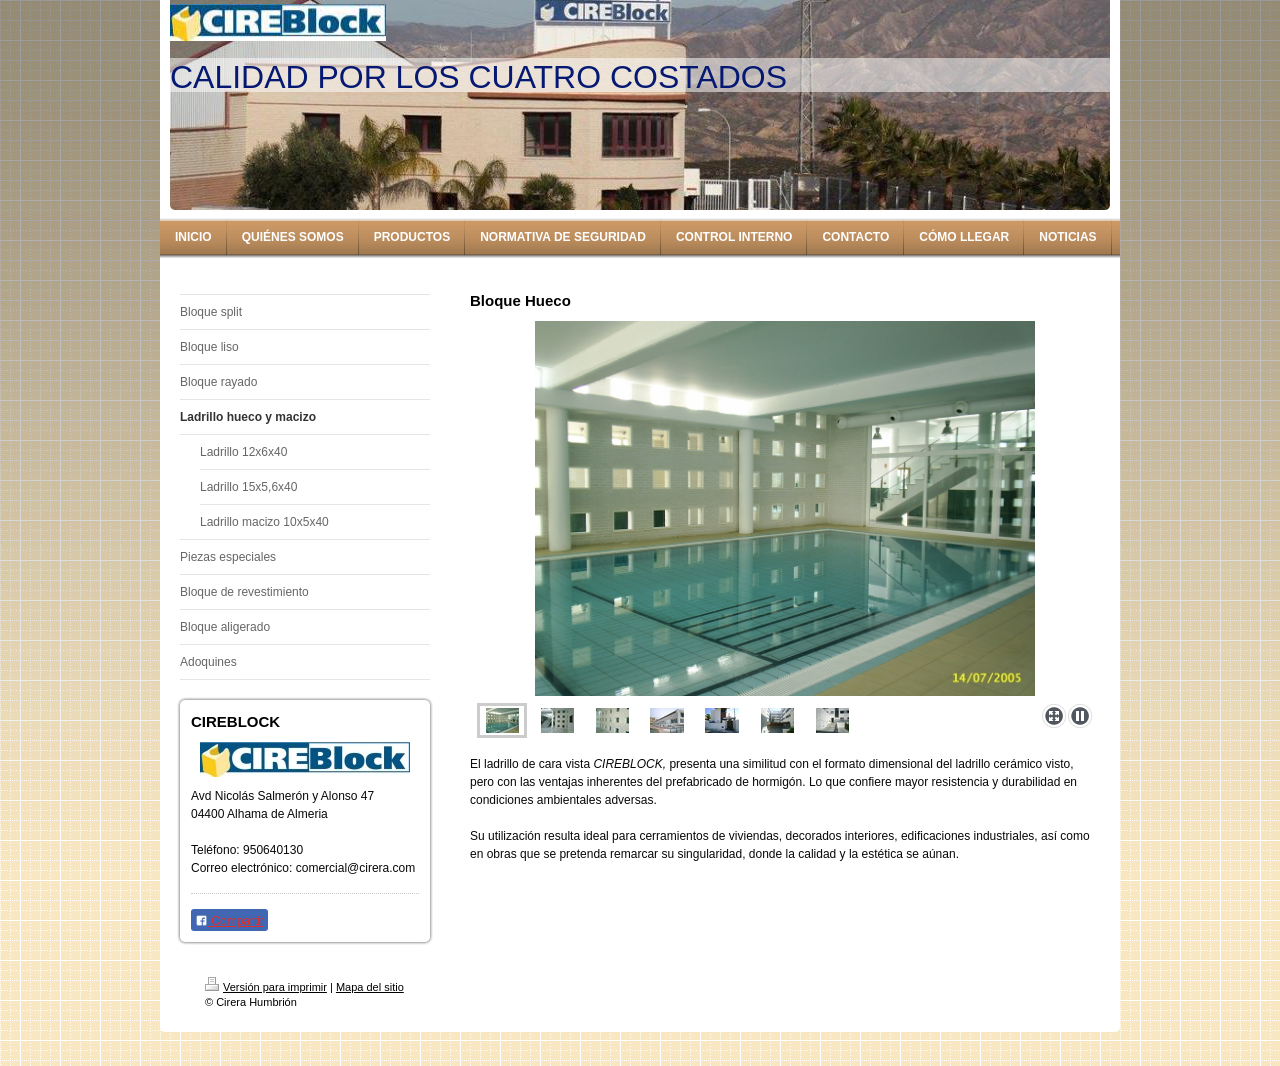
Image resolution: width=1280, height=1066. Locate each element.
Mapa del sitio (370, 987)
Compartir (229, 921)
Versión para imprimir (266, 987)
